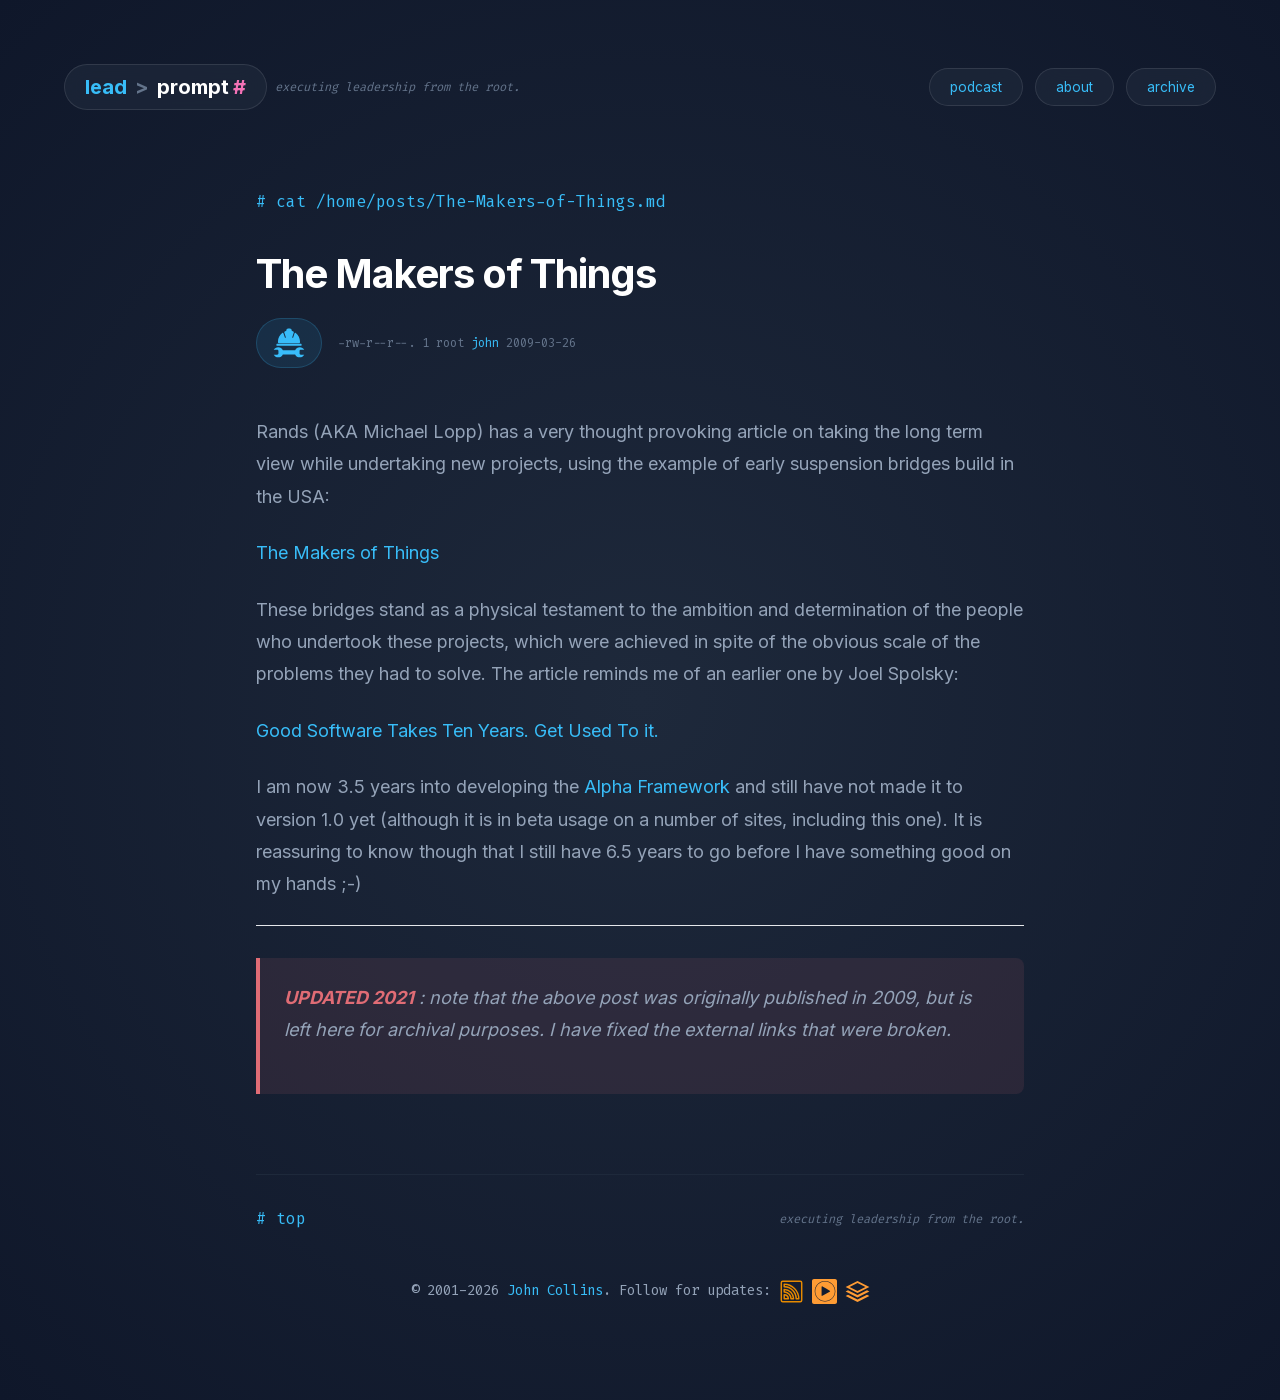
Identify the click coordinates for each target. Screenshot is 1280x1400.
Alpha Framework (657, 786)
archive (1171, 87)
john (485, 343)
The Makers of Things (347, 552)
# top (281, 1218)
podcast (976, 87)
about (1074, 87)
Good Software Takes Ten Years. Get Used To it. (457, 730)
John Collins (555, 1291)
